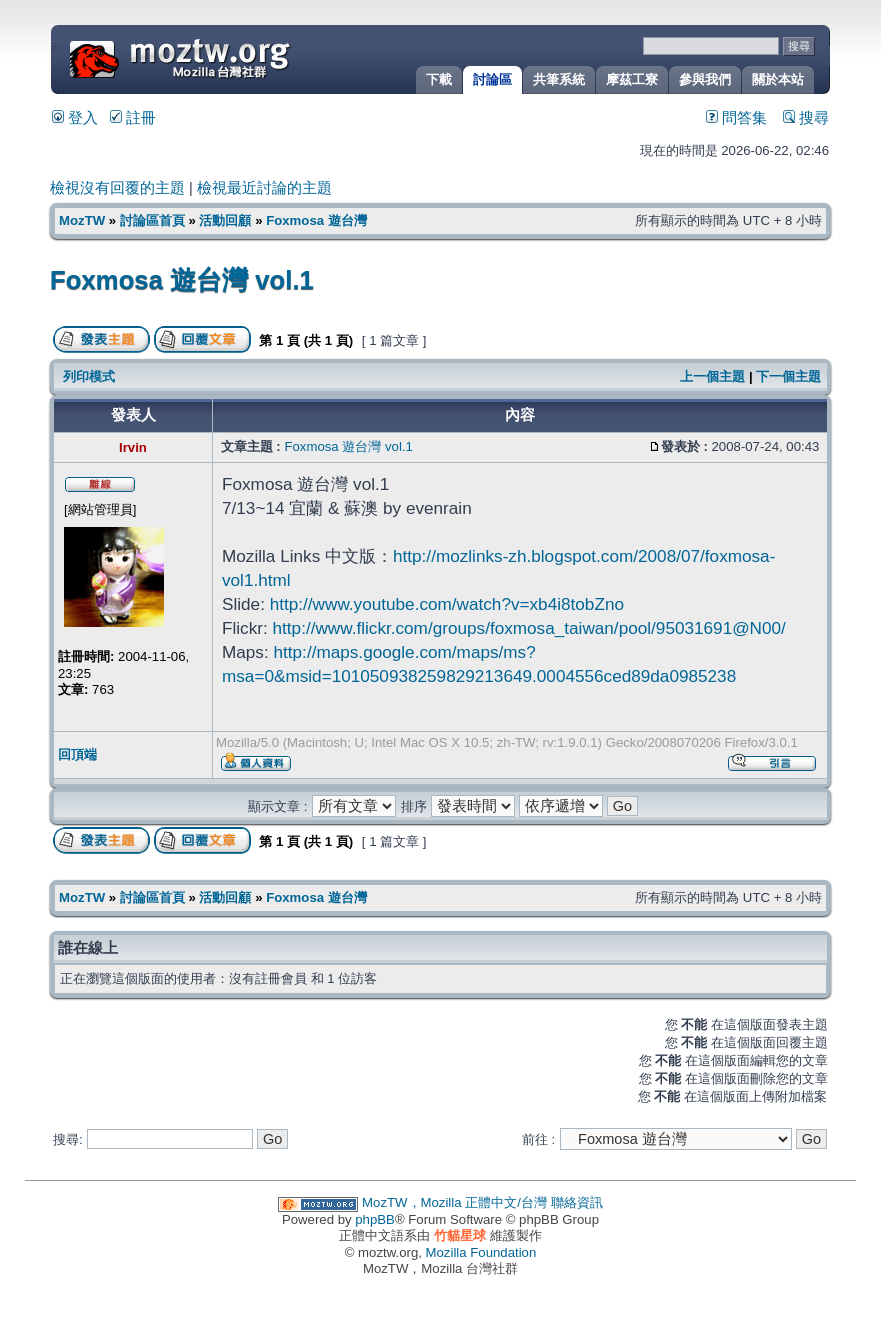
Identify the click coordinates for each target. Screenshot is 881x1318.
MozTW (228, 57)
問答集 (736, 118)
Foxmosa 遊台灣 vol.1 (182, 280)
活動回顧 (225, 220)
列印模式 (89, 376)
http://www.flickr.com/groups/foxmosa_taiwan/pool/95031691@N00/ (529, 628)
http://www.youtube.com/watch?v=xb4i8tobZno (447, 604)
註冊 (133, 118)
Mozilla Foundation (481, 1252)
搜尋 (806, 118)
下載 (439, 79)
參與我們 (705, 79)
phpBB (375, 1219)
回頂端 (77, 754)
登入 (75, 118)
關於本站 (778, 79)
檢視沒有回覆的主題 (117, 188)
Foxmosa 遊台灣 (316, 220)
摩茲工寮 (632, 79)
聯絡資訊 (577, 1202)
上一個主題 (712, 376)
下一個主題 (788, 376)
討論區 (492, 79)
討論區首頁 (152, 220)
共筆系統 (559, 79)
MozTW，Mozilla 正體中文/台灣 (454, 1202)
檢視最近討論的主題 (264, 188)
